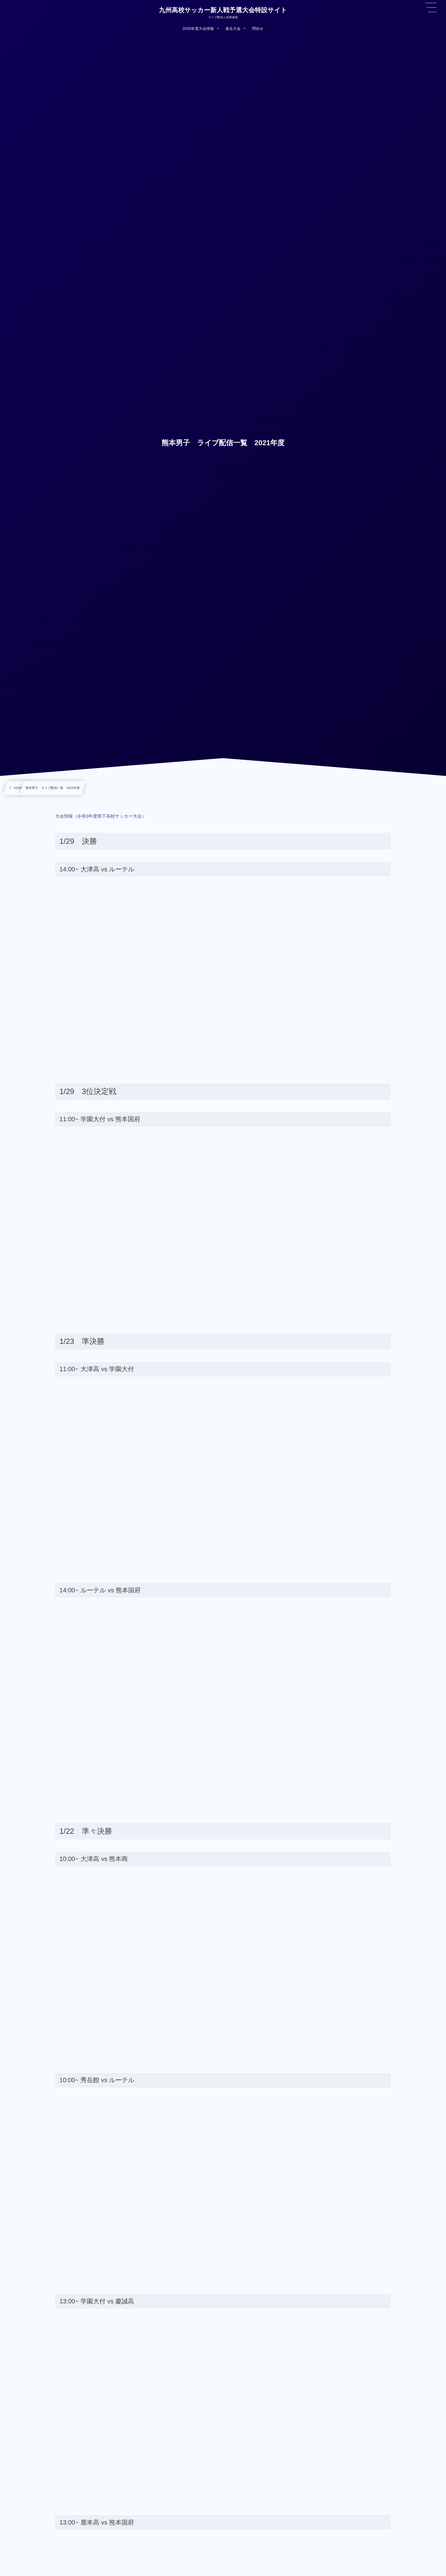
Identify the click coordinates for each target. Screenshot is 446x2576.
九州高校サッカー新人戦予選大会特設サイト (223, 10)
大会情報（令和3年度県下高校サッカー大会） (100, 816)
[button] (431, 7)
